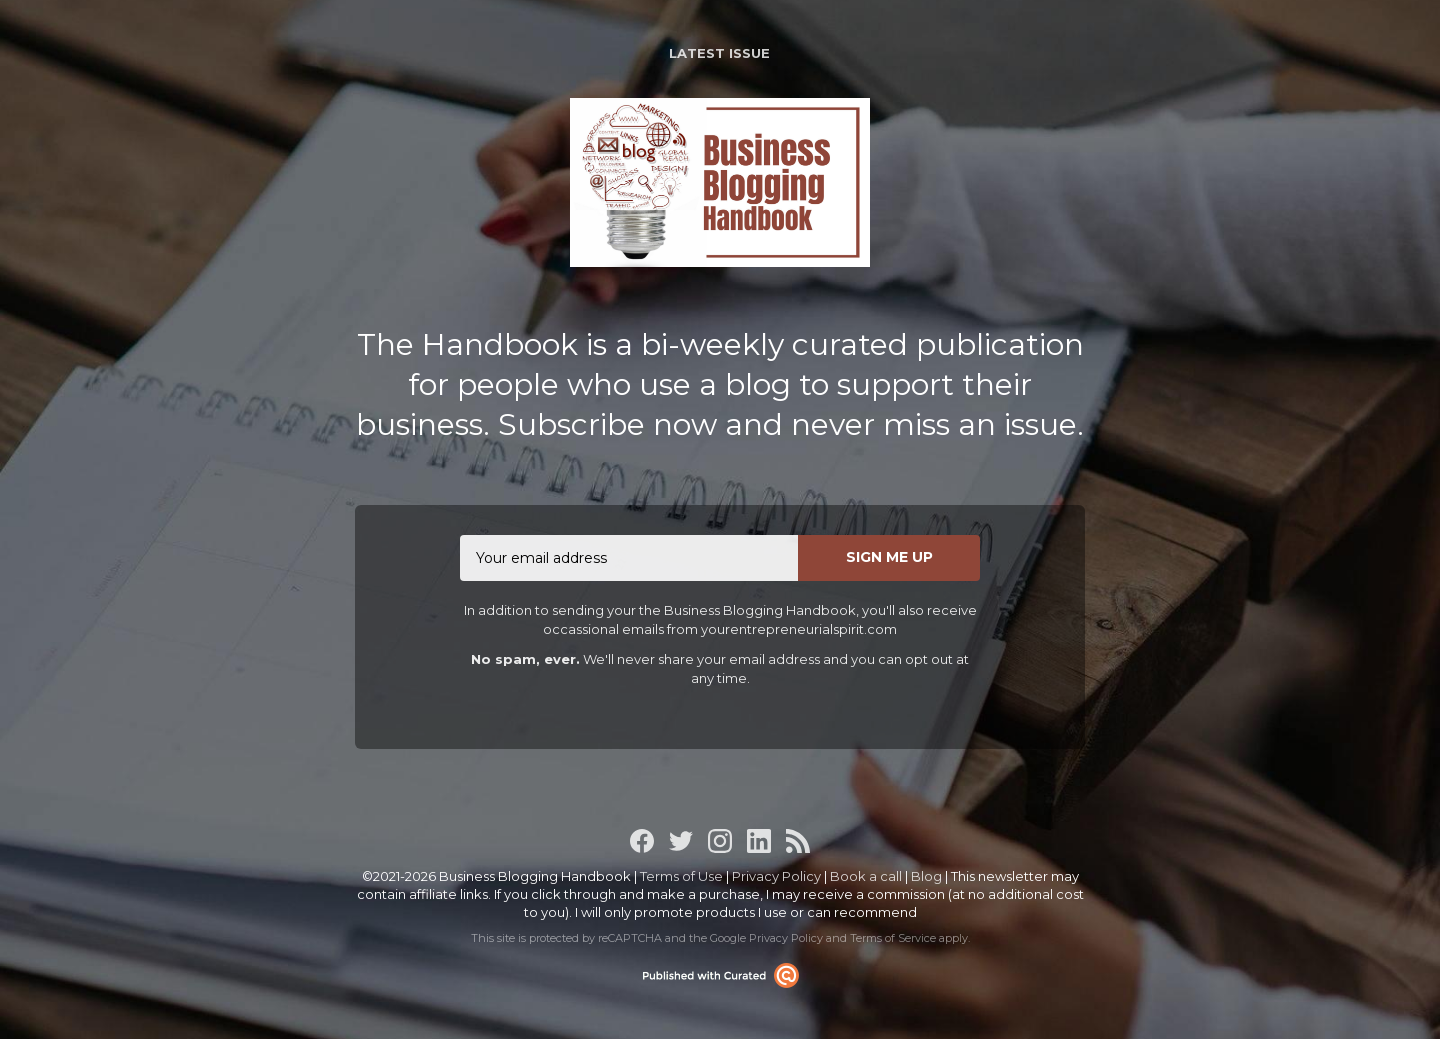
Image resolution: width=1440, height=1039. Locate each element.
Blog (926, 876)
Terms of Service (893, 938)
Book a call (866, 876)
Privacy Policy (776, 876)
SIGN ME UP (889, 557)
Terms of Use (681, 876)
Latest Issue (719, 53)
